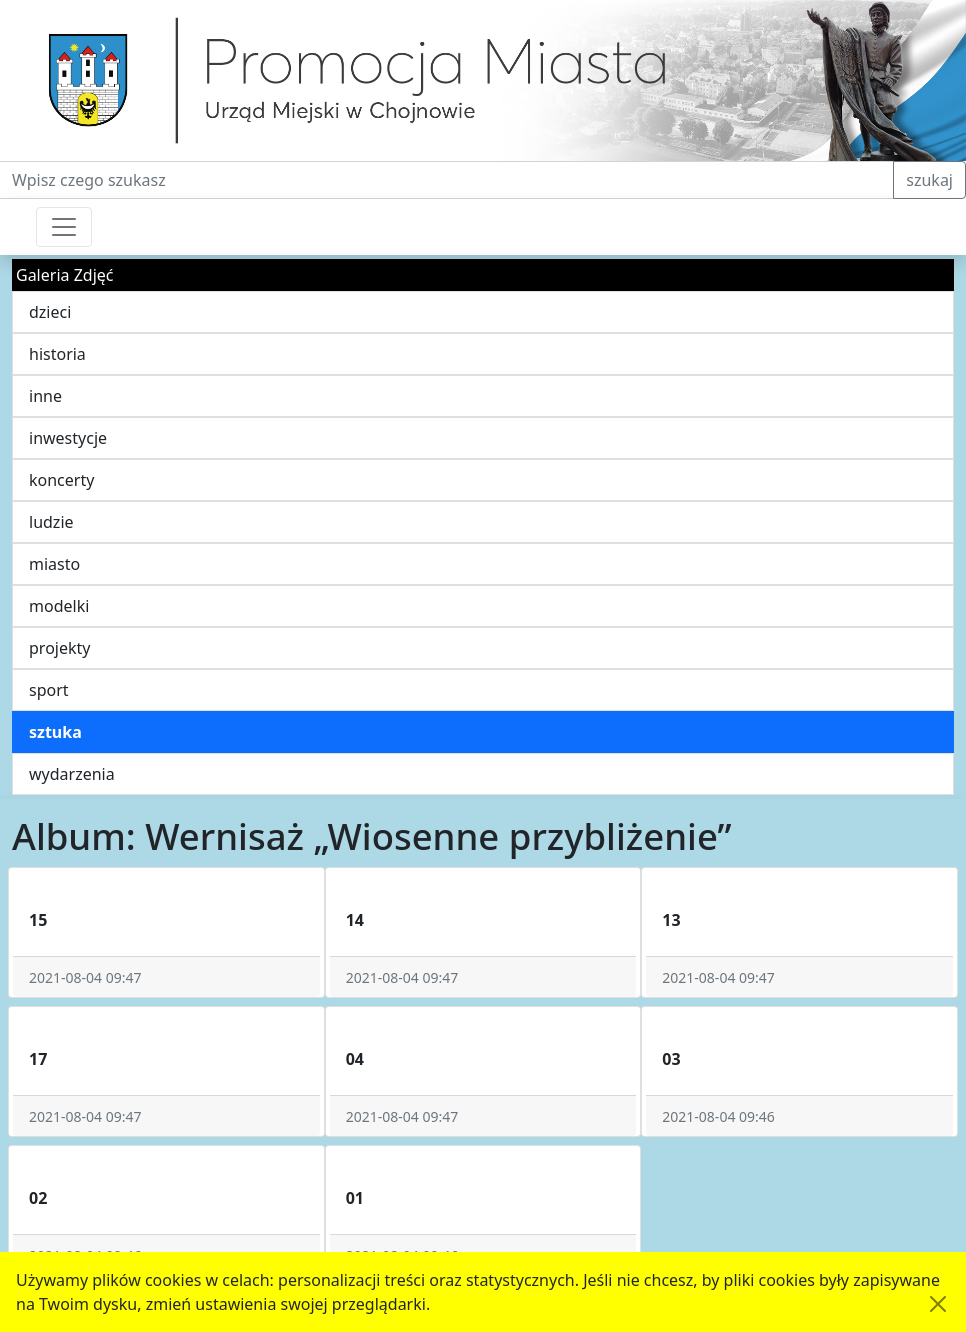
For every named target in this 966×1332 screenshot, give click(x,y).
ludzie (51, 522)
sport (49, 690)
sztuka (55, 732)
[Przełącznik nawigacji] (64, 227)
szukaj (929, 180)
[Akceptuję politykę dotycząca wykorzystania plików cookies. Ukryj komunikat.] (938, 1304)
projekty (59, 648)
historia (57, 354)
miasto (54, 564)
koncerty (61, 480)
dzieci (50, 312)
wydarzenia (72, 774)
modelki (59, 606)
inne (45, 396)
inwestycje (68, 438)
